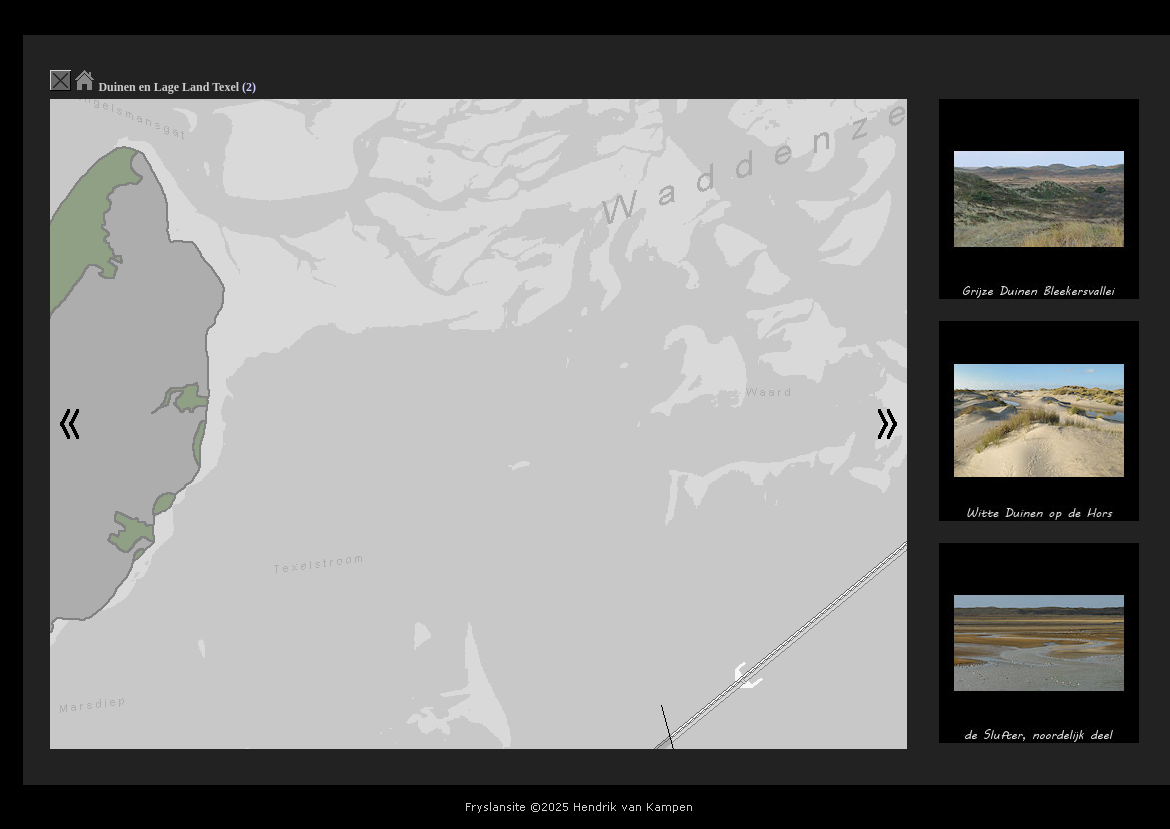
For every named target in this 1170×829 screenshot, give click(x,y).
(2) (249, 87)
